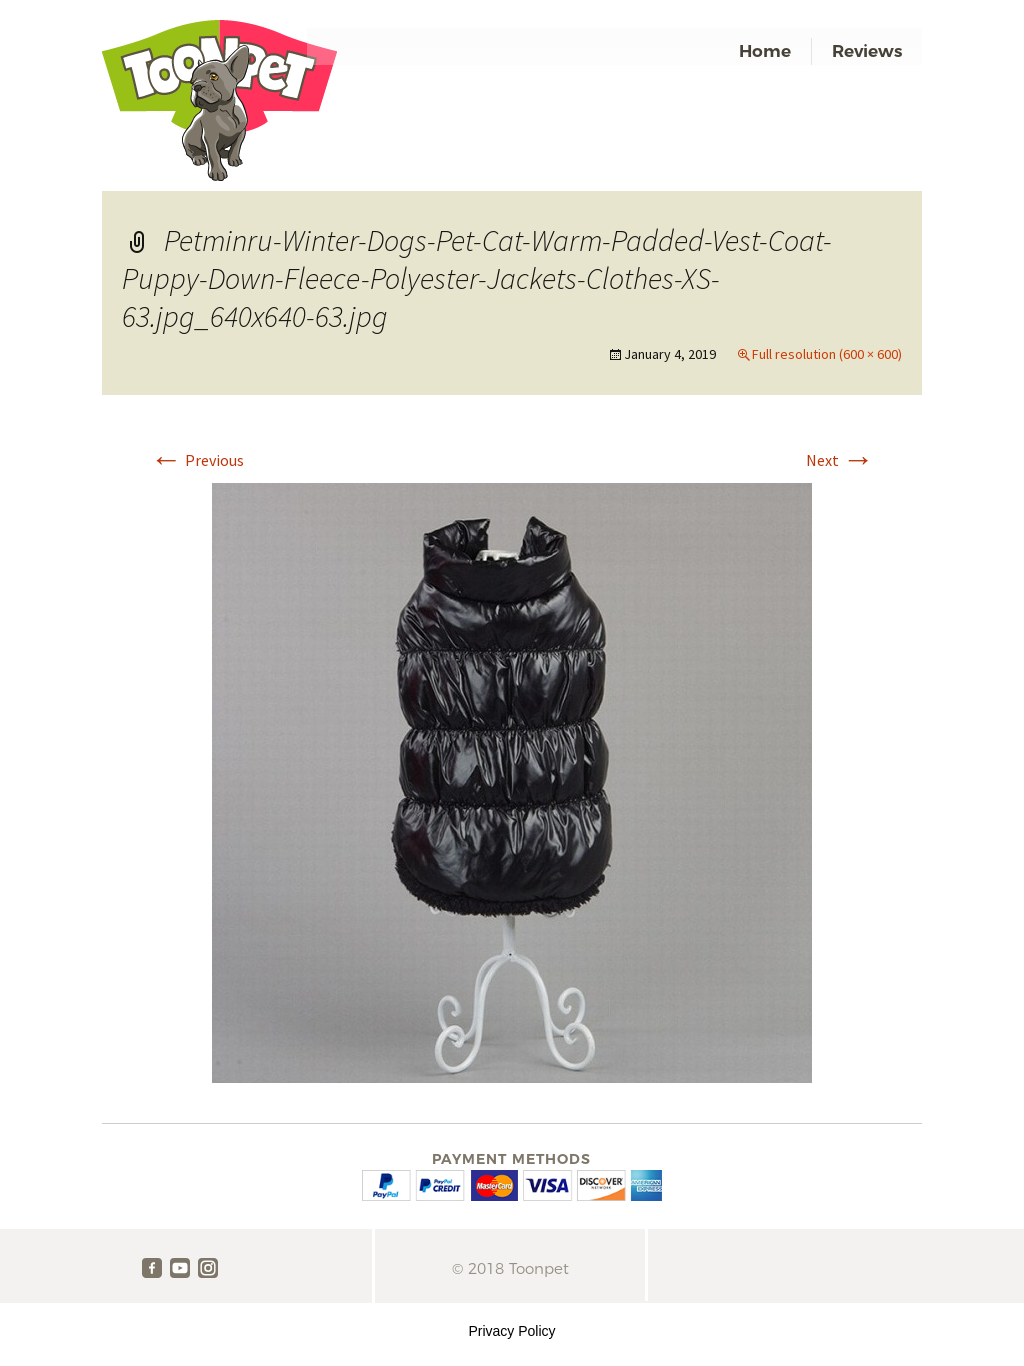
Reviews (867, 51)
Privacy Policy (511, 1331)
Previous (197, 460)
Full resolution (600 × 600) (827, 354)
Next (840, 460)
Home (765, 51)
